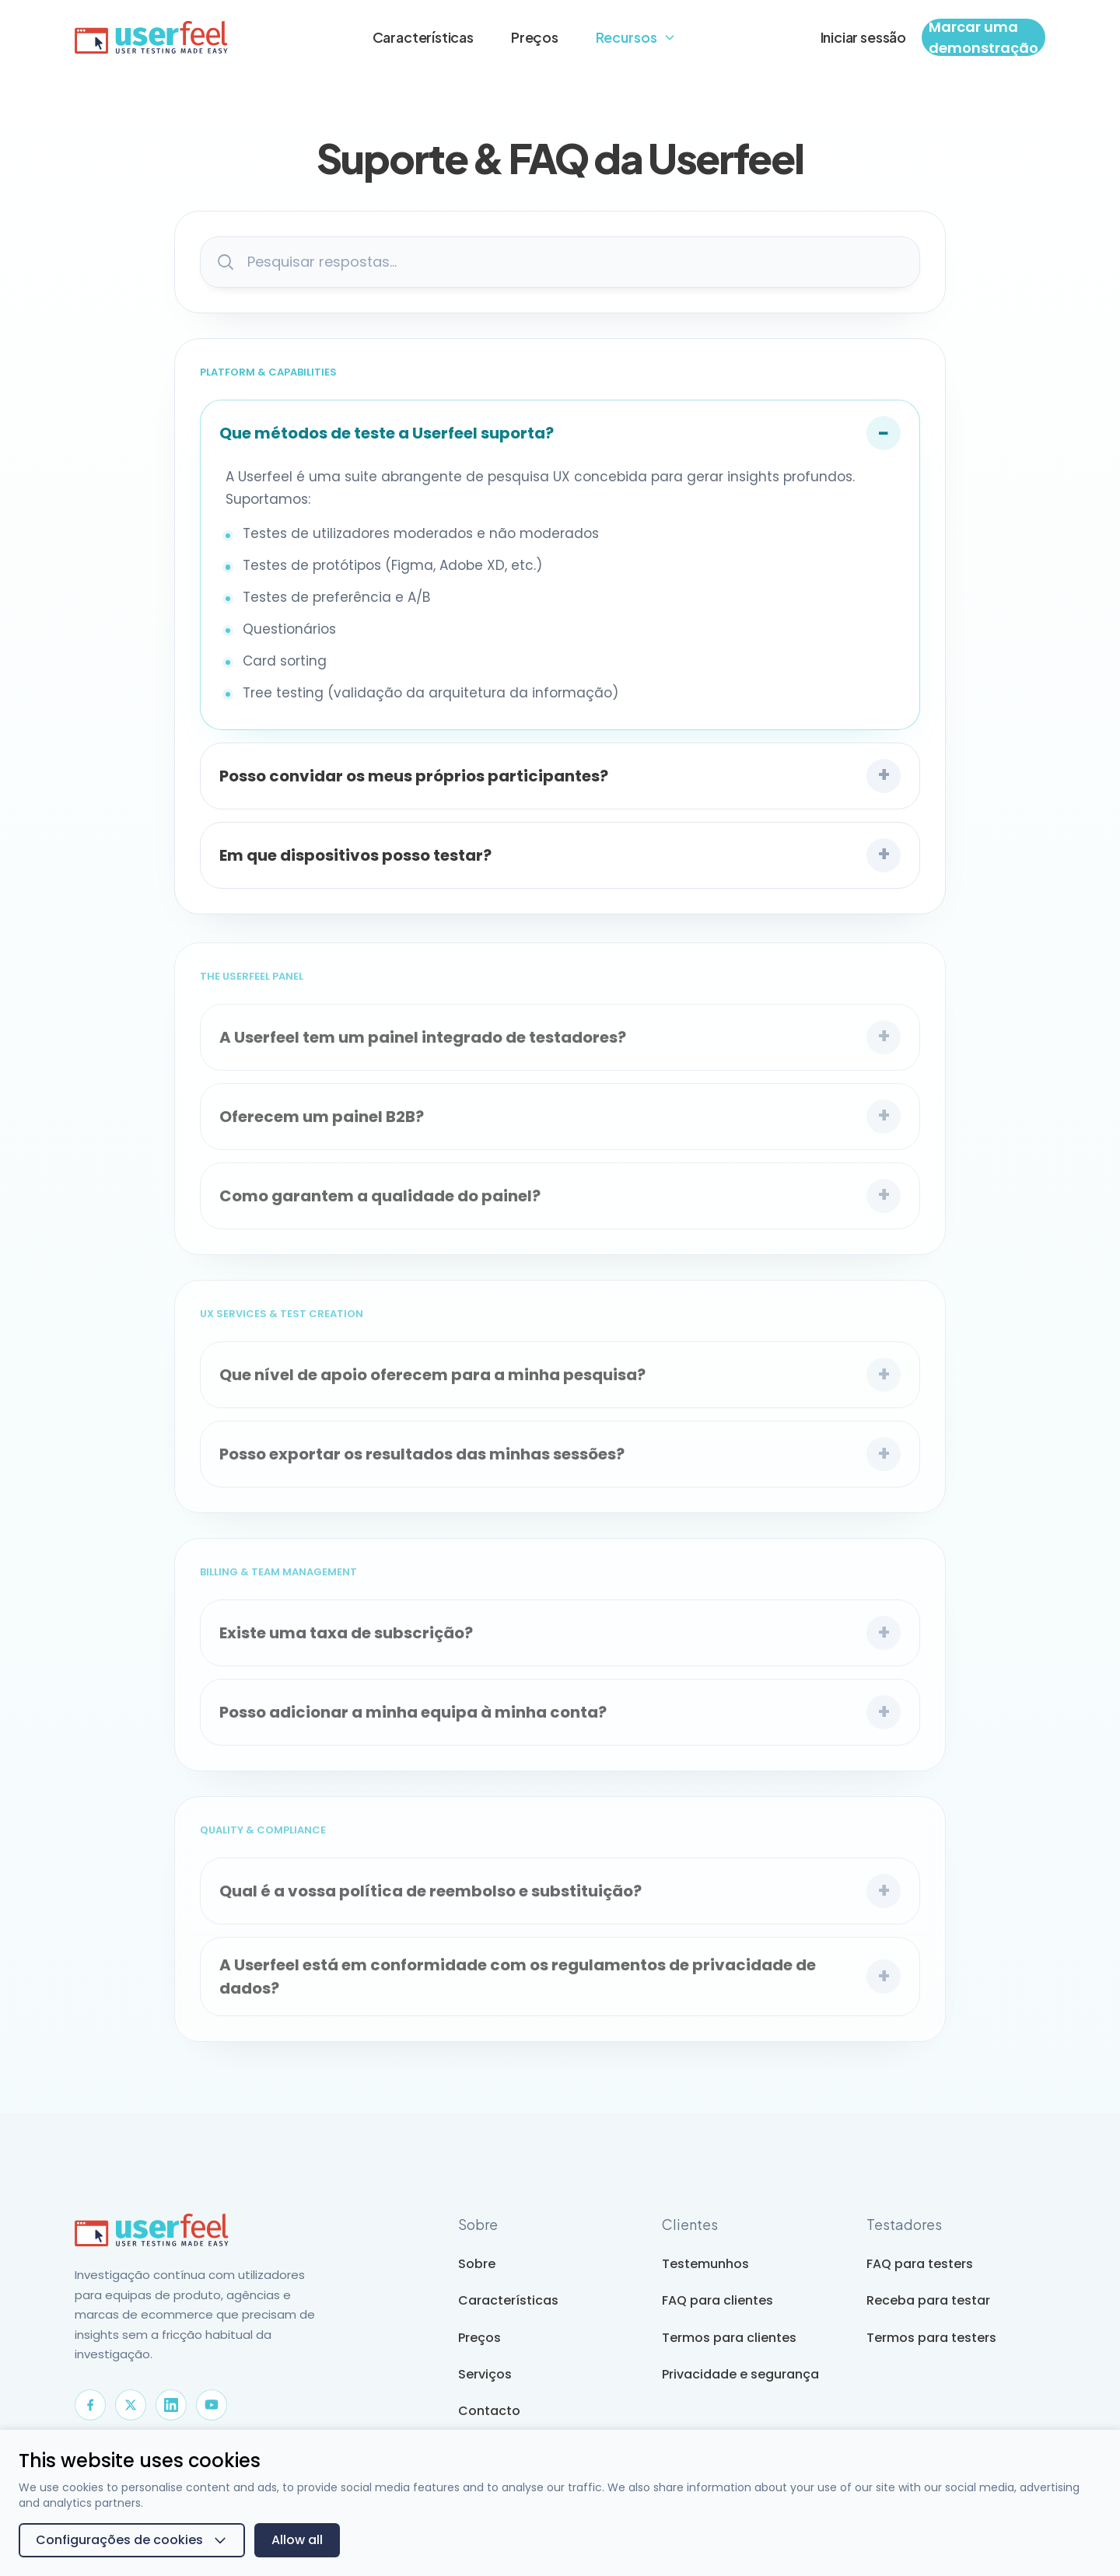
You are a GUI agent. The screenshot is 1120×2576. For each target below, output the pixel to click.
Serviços (485, 2374)
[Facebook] (90, 2404)
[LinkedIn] (171, 2404)
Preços (534, 37)
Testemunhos (705, 2264)
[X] (130, 2404)
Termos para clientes (729, 2338)
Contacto (489, 2411)
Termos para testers (931, 2338)
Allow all (297, 2540)
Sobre (476, 2264)
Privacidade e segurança (740, 2374)
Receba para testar (928, 2300)
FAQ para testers (919, 2264)
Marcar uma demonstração (983, 37)
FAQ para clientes (717, 2300)
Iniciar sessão (863, 37)
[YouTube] (211, 2404)
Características (423, 37)
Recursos (636, 37)
